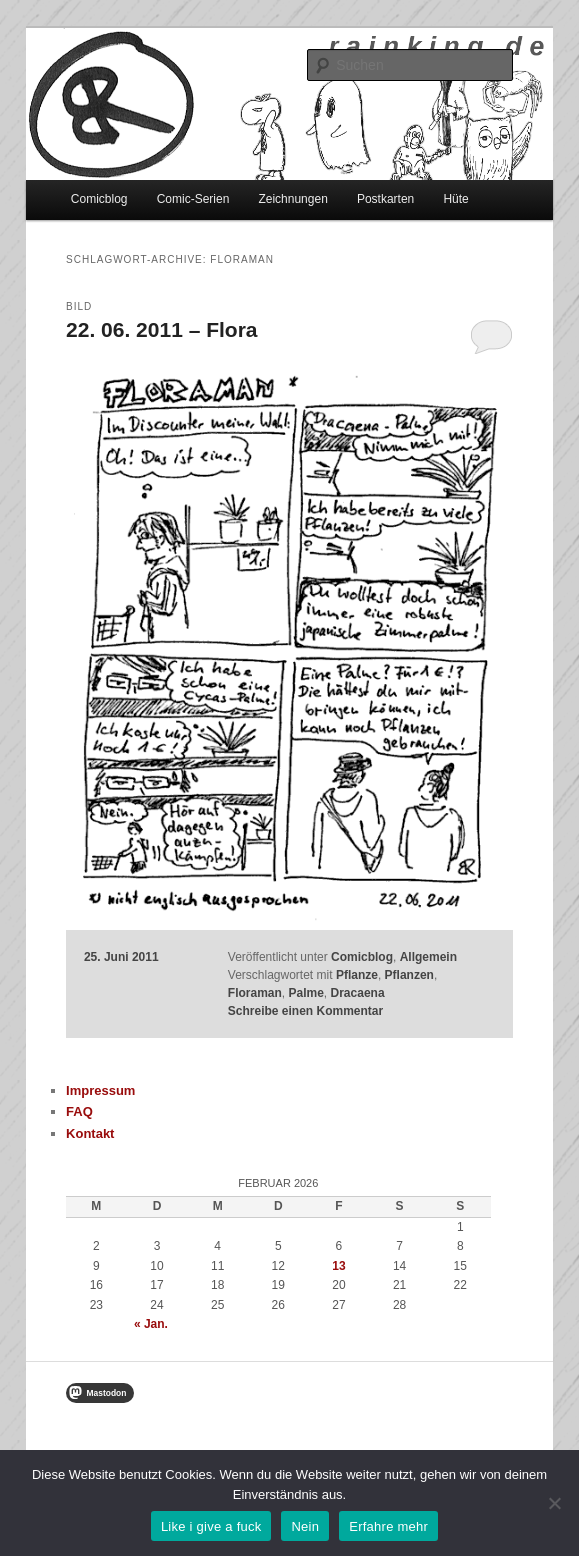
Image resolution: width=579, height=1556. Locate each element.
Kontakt (90, 1133)
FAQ (79, 1111)
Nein (305, 1526)
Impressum (100, 1090)
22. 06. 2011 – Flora (161, 329)
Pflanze (357, 975)
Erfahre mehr (388, 1526)
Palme (306, 993)
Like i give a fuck (211, 1526)
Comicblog (99, 199)
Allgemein (428, 957)
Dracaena (358, 993)
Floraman (255, 993)
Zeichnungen (292, 199)
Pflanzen (409, 975)
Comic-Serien (193, 199)
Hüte (455, 199)
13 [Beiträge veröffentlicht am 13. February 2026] (338, 1266)
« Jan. (151, 1324)
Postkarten (385, 199)
